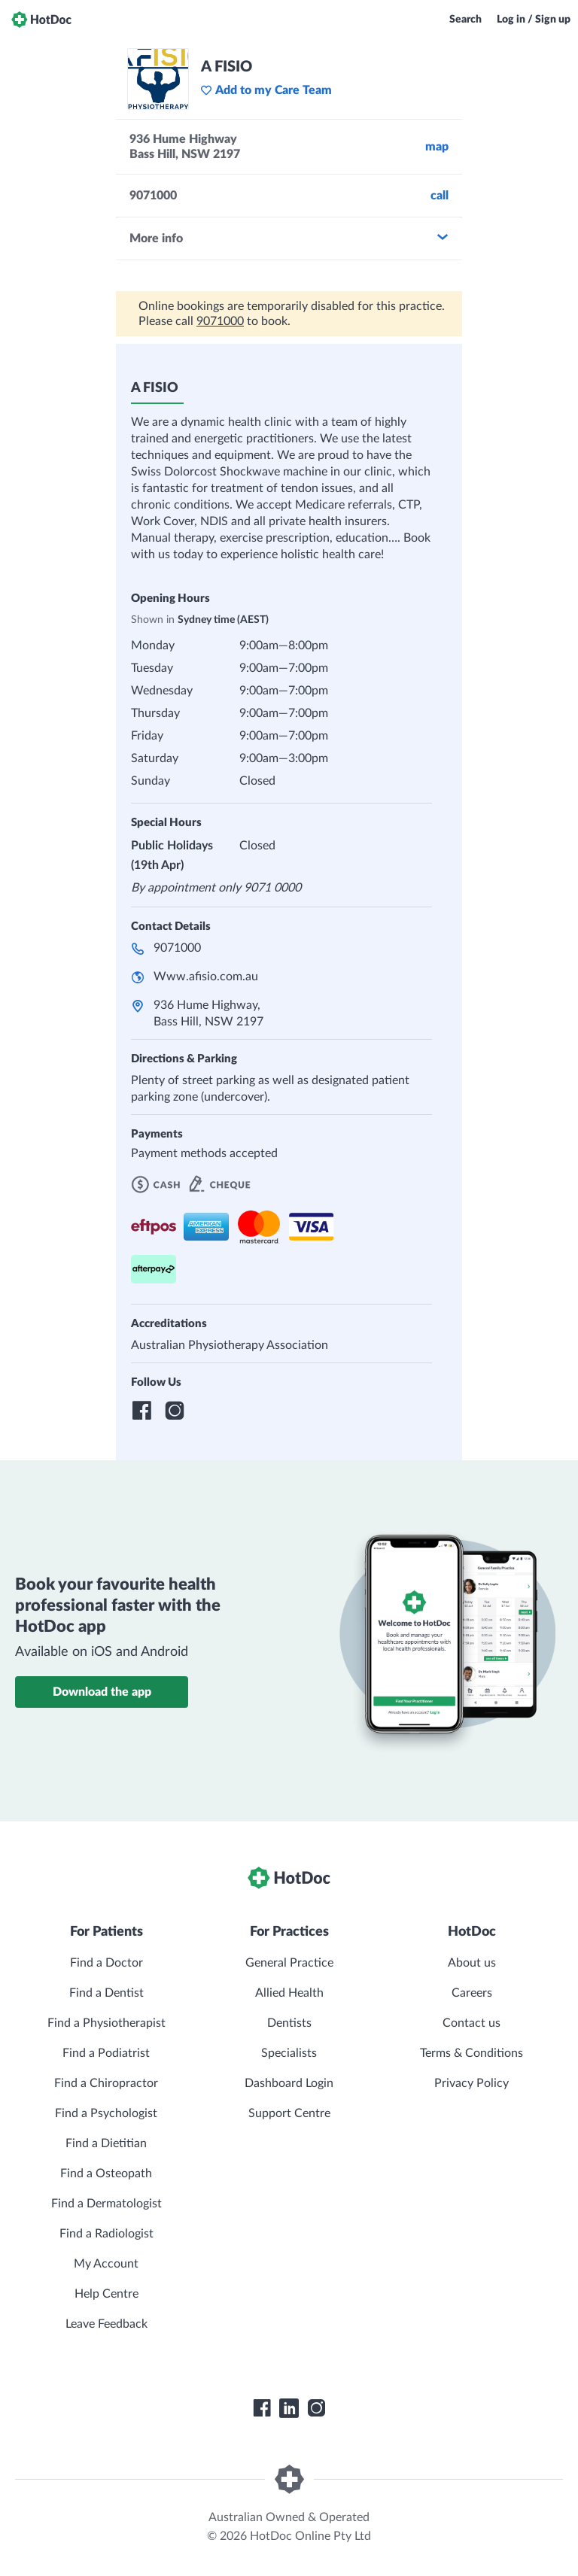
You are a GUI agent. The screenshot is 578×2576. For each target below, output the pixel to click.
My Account (106, 2264)
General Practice (289, 1963)
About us (472, 1963)
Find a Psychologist (106, 2113)
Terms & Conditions (471, 2053)
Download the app (102, 1692)
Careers (472, 1993)
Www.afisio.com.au (206, 977)
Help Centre (106, 2294)
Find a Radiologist (106, 2234)
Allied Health (289, 1993)
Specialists (289, 2053)
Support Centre (289, 2113)
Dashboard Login (289, 2083)
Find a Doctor (106, 1963)
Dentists (289, 2023)
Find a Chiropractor (106, 2083)
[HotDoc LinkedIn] (289, 2408)
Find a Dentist (106, 1993)
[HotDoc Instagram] (316, 2408)
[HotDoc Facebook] (261, 2408)
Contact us (471, 2023)
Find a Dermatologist (106, 2204)
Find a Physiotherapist (106, 2023)
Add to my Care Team (266, 90)
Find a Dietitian (106, 2143)
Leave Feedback (106, 2324)
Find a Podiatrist (106, 2053)
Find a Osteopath (106, 2173)
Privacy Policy (471, 2083)
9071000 (220, 321)
